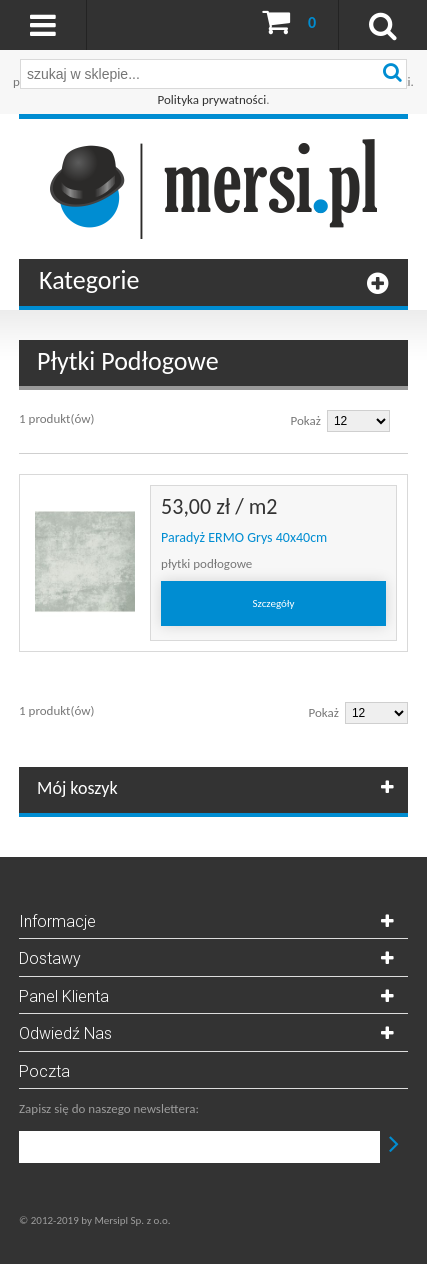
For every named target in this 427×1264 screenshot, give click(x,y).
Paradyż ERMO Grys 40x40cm (244, 537)
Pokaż (306, 420)
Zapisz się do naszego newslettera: (109, 1108)
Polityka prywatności (212, 99)
